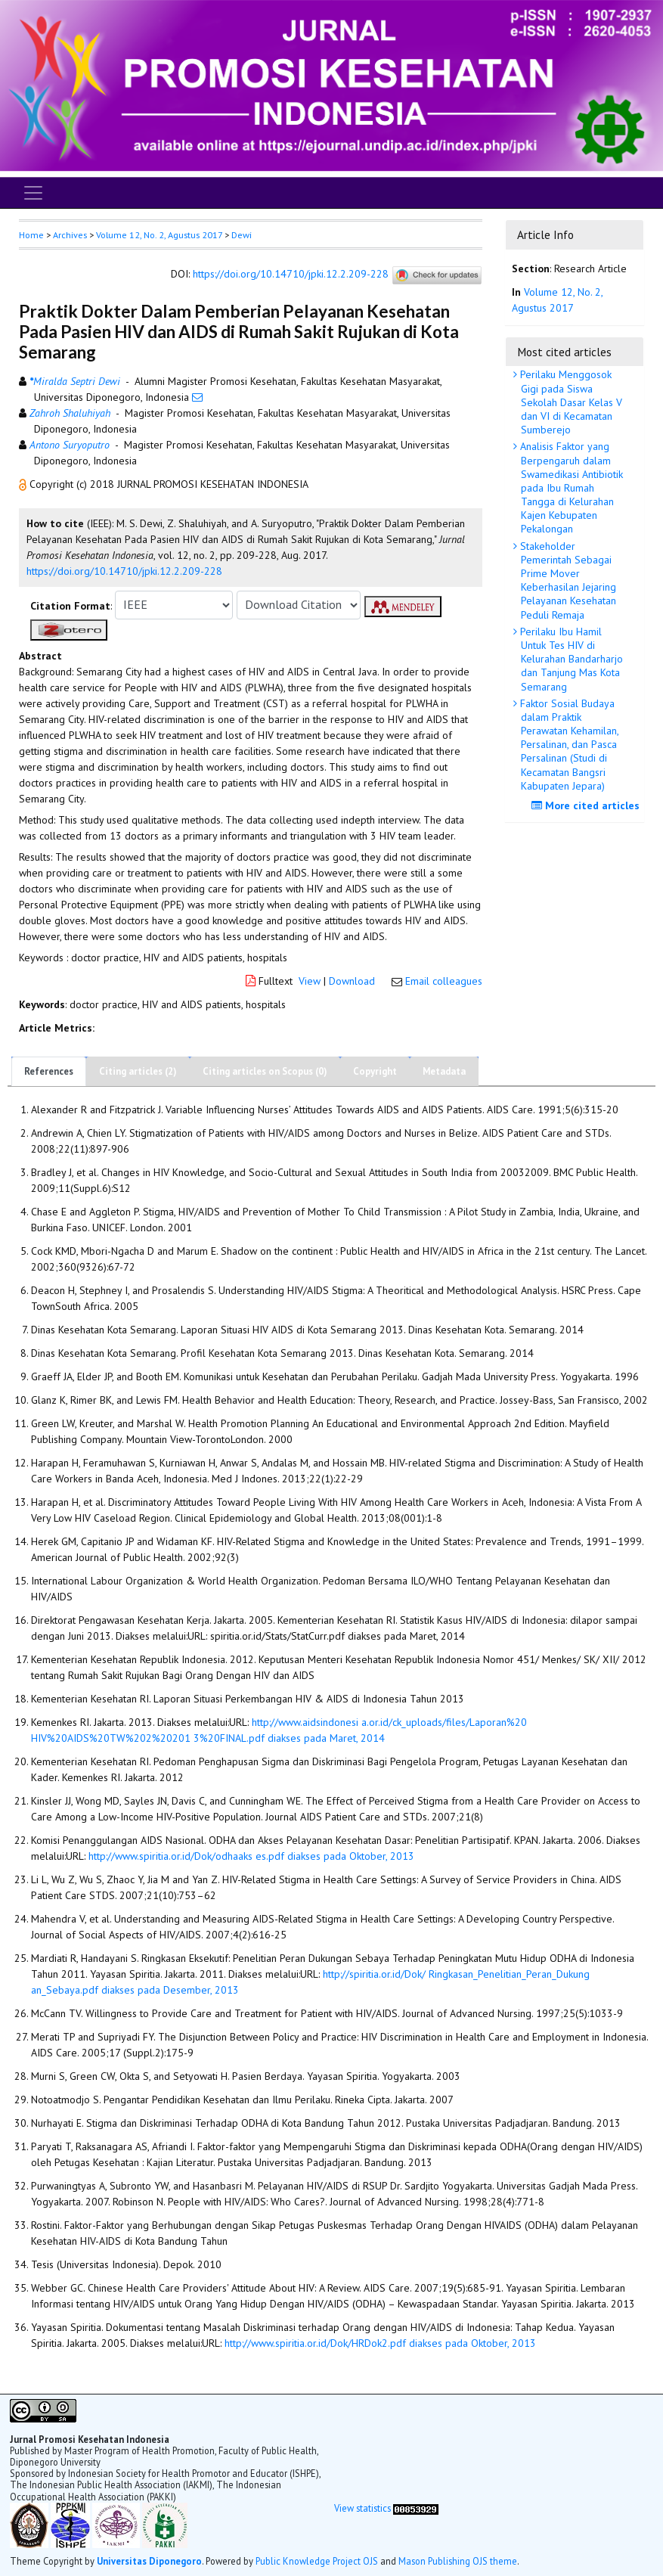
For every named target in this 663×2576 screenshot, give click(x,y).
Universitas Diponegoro (149, 2561)
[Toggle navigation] (33, 193)
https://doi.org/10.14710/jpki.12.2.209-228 (291, 274)
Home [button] (31, 235)
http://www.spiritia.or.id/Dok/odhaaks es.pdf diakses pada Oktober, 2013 (251, 1856)
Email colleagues (443, 981)
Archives (70, 235)
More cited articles (587, 805)
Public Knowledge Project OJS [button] (317, 2561)
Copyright (375, 1071)
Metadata (444, 1071)
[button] (24, 484)
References (48, 1071)
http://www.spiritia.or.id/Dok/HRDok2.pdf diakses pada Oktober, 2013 (380, 2343)
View (310, 981)
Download (352, 981)
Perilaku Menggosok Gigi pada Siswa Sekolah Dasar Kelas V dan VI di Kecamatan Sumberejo (569, 402)
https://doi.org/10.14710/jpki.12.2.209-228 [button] (124, 571)
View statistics (362, 2508)
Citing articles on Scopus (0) (265, 1071)
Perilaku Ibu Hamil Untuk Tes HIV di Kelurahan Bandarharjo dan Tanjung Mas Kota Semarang (570, 659)
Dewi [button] (241, 235)
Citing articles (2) (138, 1071)
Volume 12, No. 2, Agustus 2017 (159, 235)
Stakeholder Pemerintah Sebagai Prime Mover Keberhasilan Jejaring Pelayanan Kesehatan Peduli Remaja (566, 580)
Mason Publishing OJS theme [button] (457, 2561)
